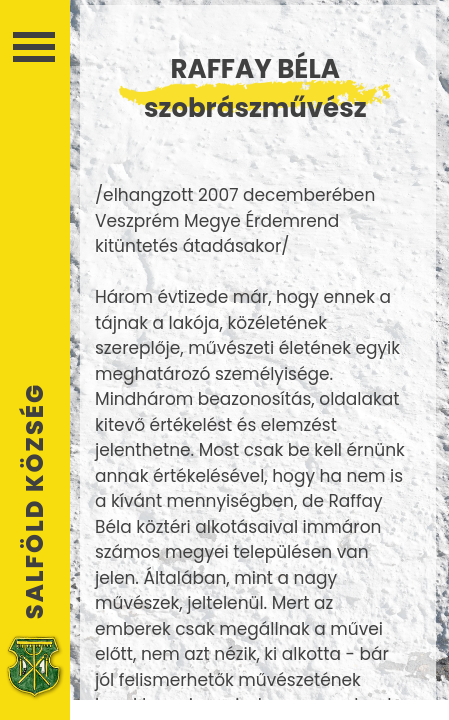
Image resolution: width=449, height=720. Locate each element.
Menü (34, 47)
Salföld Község (35, 501)
